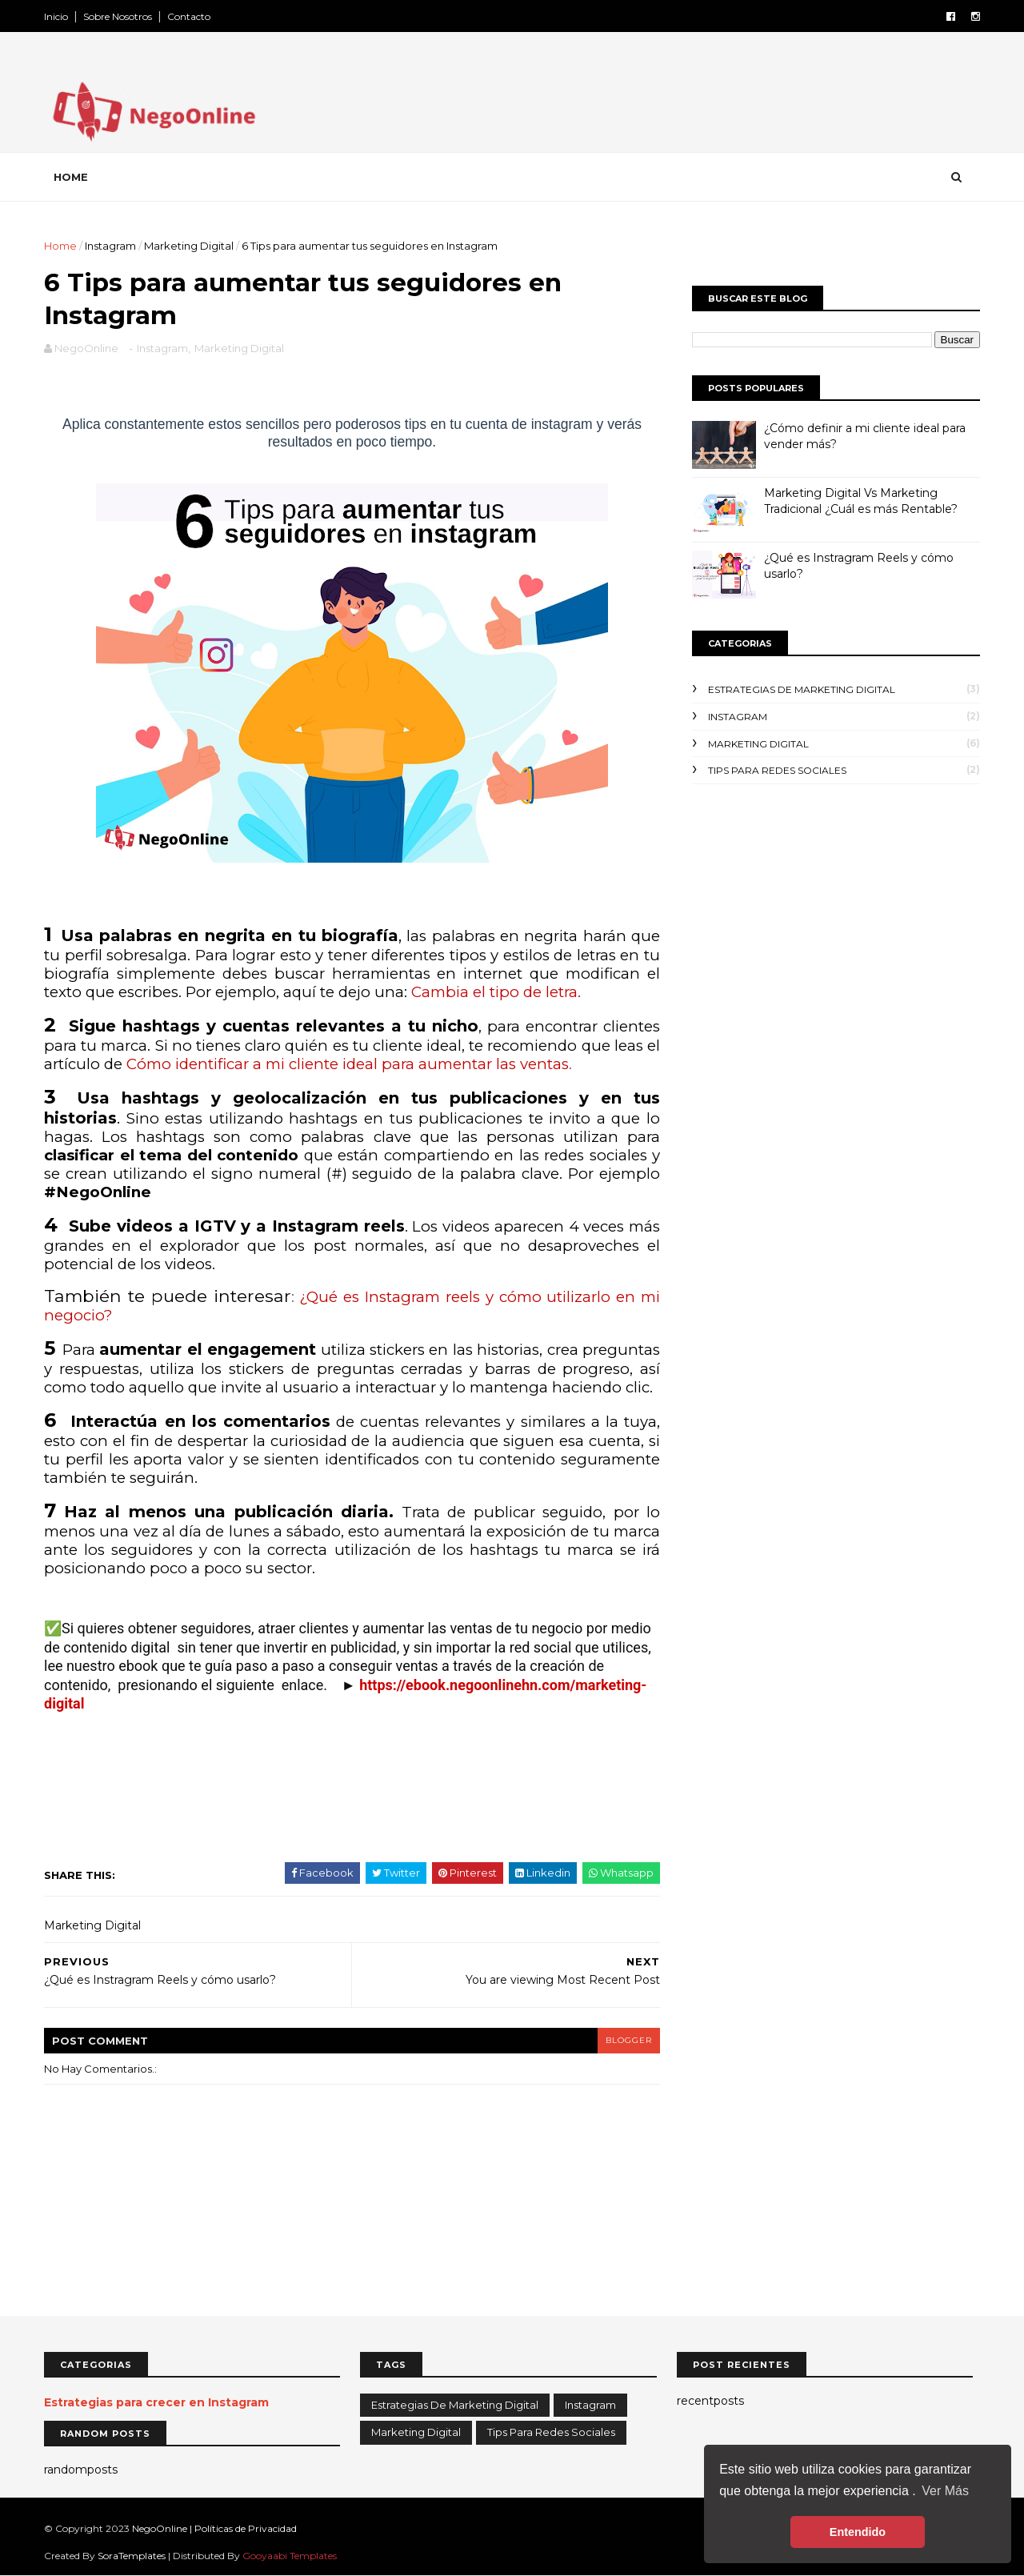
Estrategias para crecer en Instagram (156, 2402)
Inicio (56, 16)
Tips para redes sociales (777, 770)
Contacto (188, 16)
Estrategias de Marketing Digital (801, 689)
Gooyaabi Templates (289, 2556)
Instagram (110, 245)
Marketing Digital (189, 245)
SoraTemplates (132, 2556)
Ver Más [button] (945, 2491)
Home (71, 176)
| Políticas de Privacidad (243, 2528)
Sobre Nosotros (117, 16)
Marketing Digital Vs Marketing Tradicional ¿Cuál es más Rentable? (861, 501)
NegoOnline (161, 2528)
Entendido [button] (858, 2532)
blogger (629, 2040)
